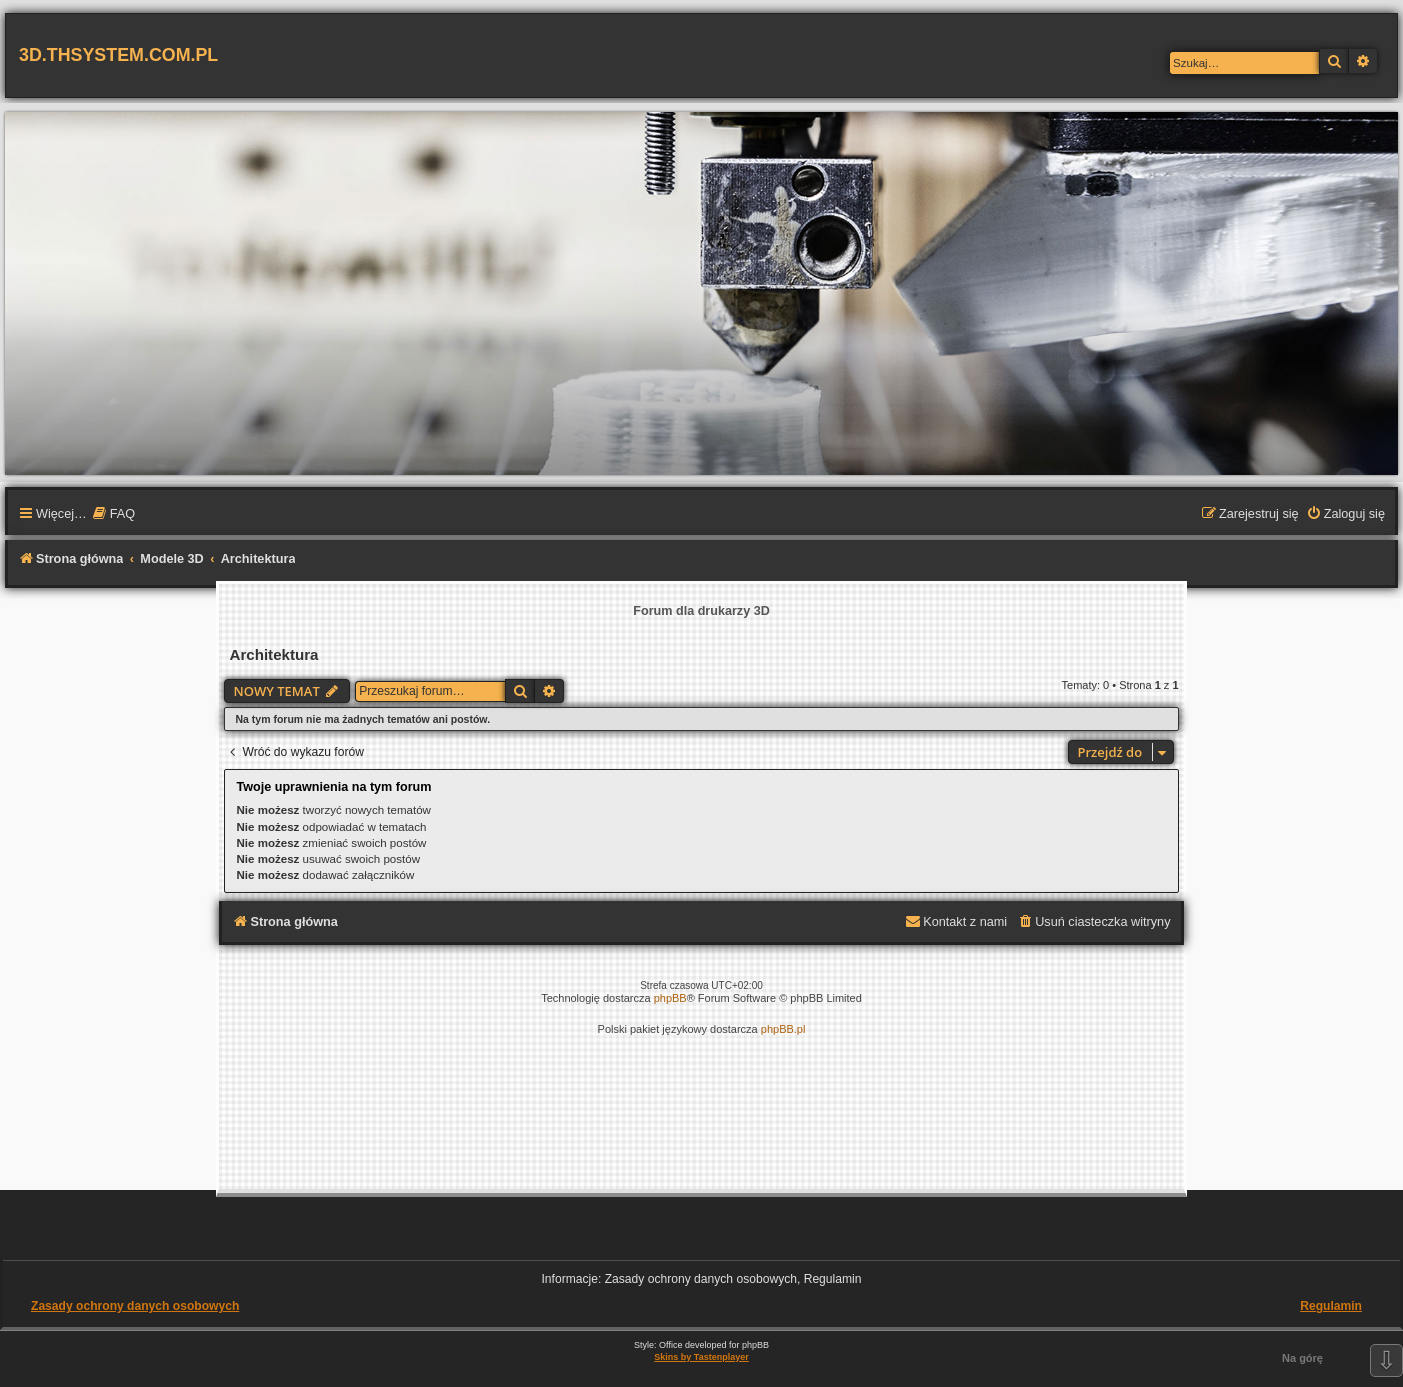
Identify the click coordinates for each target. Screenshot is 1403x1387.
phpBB (670, 998)
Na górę (1302, 1358)
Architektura (273, 654)
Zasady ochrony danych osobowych (135, 1306)
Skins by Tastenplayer (701, 1357)
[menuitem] (113, 515)
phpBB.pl (783, 1029)
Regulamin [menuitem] (1331, 1306)
